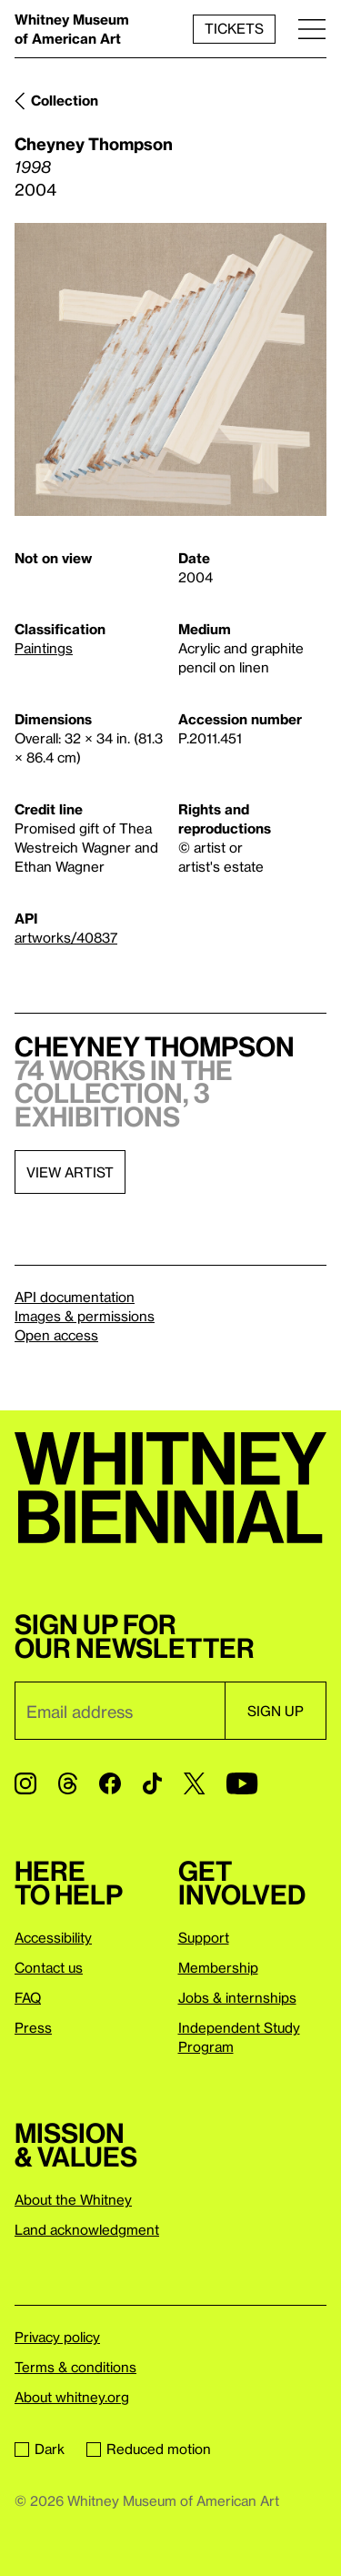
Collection (64, 100)
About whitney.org (72, 2397)
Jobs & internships (237, 1997)
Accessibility (53, 1937)
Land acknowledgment (87, 2229)
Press (33, 2027)
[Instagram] (25, 1783)
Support (203, 1937)
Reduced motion (148, 2448)
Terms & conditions (75, 2367)
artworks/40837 (66, 937)
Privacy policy (57, 2337)
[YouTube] (242, 1783)
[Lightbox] (170, 370)
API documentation (75, 1296)
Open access (56, 1335)
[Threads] (67, 1783)
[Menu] (311, 28)
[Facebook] (110, 1783)
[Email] (120, 1711)
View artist (70, 1172)
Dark (40, 2448)
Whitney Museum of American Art (72, 28)
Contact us (49, 1967)
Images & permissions (85, 1316)
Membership (218, 1967)
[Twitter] (194, 1783)
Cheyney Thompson (94, 143)
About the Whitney (73, 2199)
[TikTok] (152, 1783)
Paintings (44, 648)
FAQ (28, 1997)
